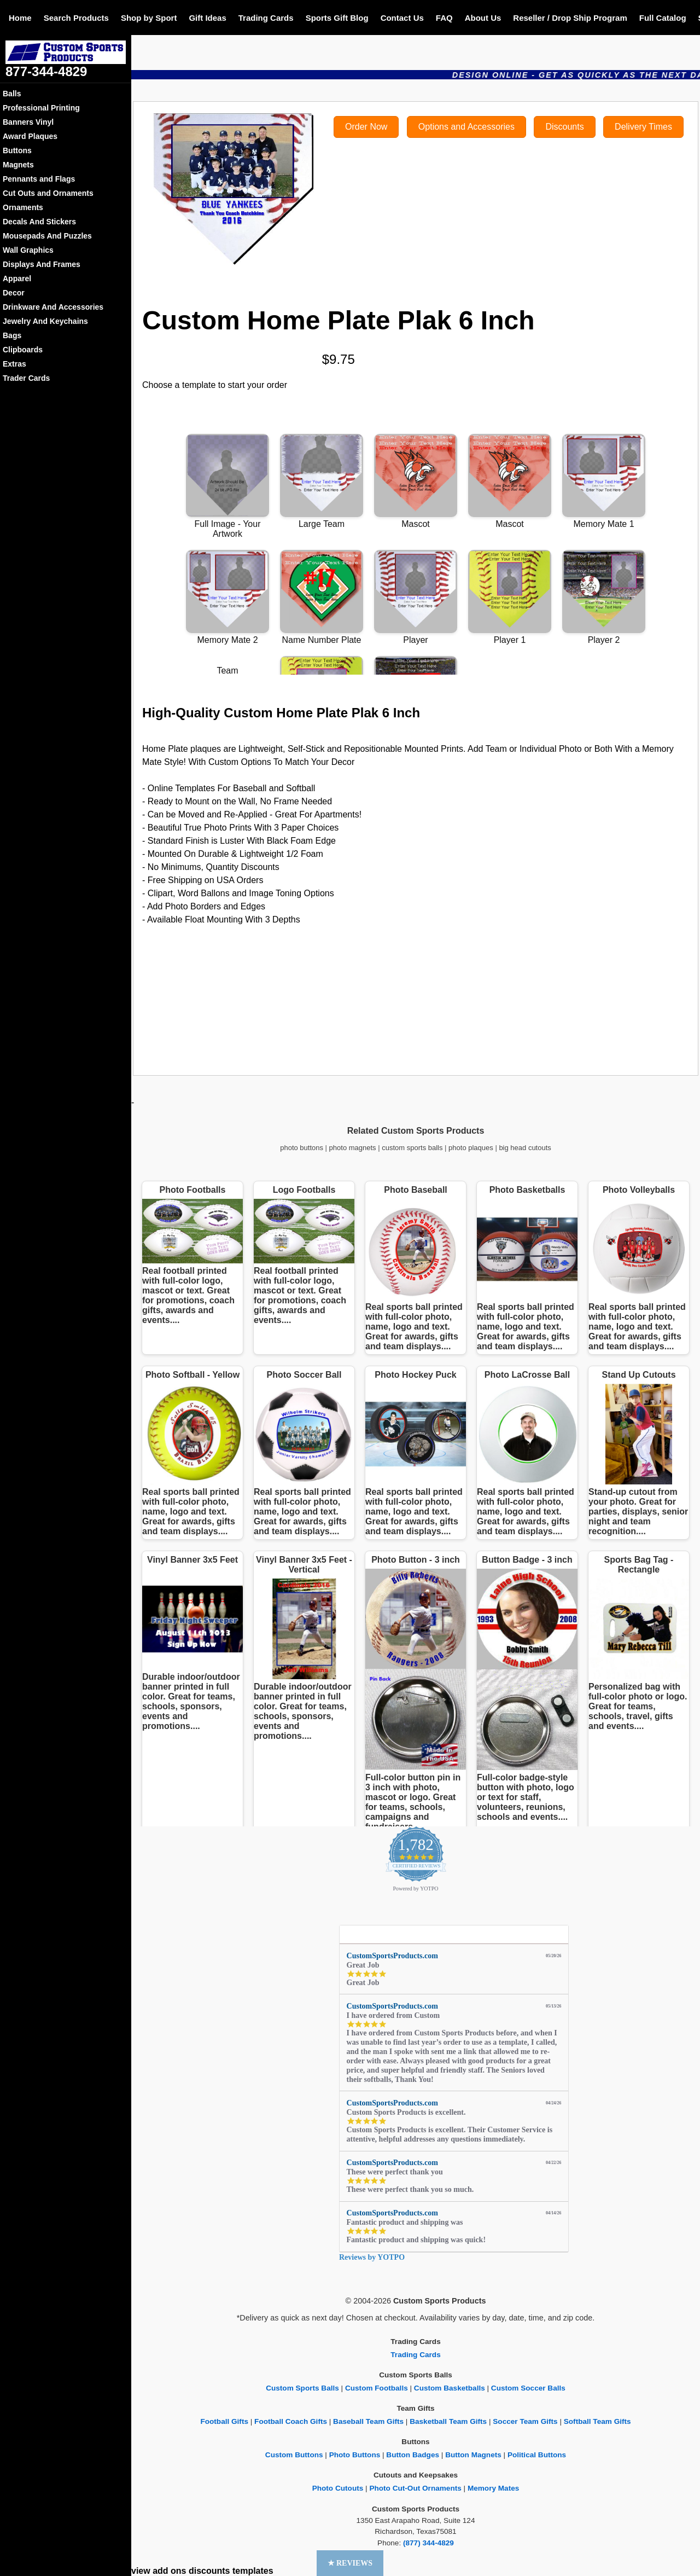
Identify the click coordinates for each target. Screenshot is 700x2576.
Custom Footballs (376, 2388)
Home (20, 17)
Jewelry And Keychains (45, 321)
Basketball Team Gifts (448, 2421)
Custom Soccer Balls (528, 2388)
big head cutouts (525, 1148)
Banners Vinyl (28, 122)
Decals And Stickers (39, 221)
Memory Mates (493, 2488)
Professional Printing (41, 107)
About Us (483, 17)
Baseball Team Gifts (368, 2421)
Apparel (17, 278)
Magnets (18, 164)
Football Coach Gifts (290, 2421)
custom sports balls (412, 1148)
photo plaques (470, 1148)
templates (252, 2570)
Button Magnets (473, 2455)
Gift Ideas (207, 17)
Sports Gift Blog (337, 17)
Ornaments (23, 207)
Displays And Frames (41, 264)
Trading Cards (266, 17)
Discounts (564, 126)
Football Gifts (224, 2421)
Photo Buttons (355, 2455)
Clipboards (23, 349)
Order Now (366, 126)
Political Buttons (537, 2455)
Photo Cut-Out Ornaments (415, 2488)
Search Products (76, 17)
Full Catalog (662, 17)
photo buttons (301, 1148)
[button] (350, 2563)
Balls (12, 93)
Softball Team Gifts (597, 2421)
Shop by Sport (149, 17)
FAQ (444, 17)
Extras (14, 363)
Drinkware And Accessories (53, 307)
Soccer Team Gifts (525, 2421)
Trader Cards (26, 378)
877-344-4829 (46, 71)
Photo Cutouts (338, 2488)
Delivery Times (643, 126)
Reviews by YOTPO (372, 2257)
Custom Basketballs (449, 2388)
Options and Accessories (466, 126)
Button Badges (412, 2455)
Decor (14, 292)
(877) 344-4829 (428, 2543)
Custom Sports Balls (302, 2388)
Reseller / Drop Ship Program (570, 17)
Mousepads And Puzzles (47, 235)
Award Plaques (30, 136)
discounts (209, 2570)
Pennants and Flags (39, 179)
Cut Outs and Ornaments (48, 193)
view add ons (158, 2570)
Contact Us (402, 17)
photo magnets (352, 1148)
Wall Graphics (28, 250)
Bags (12, 335)
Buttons (17, 150)
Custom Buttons (294, 2455)
